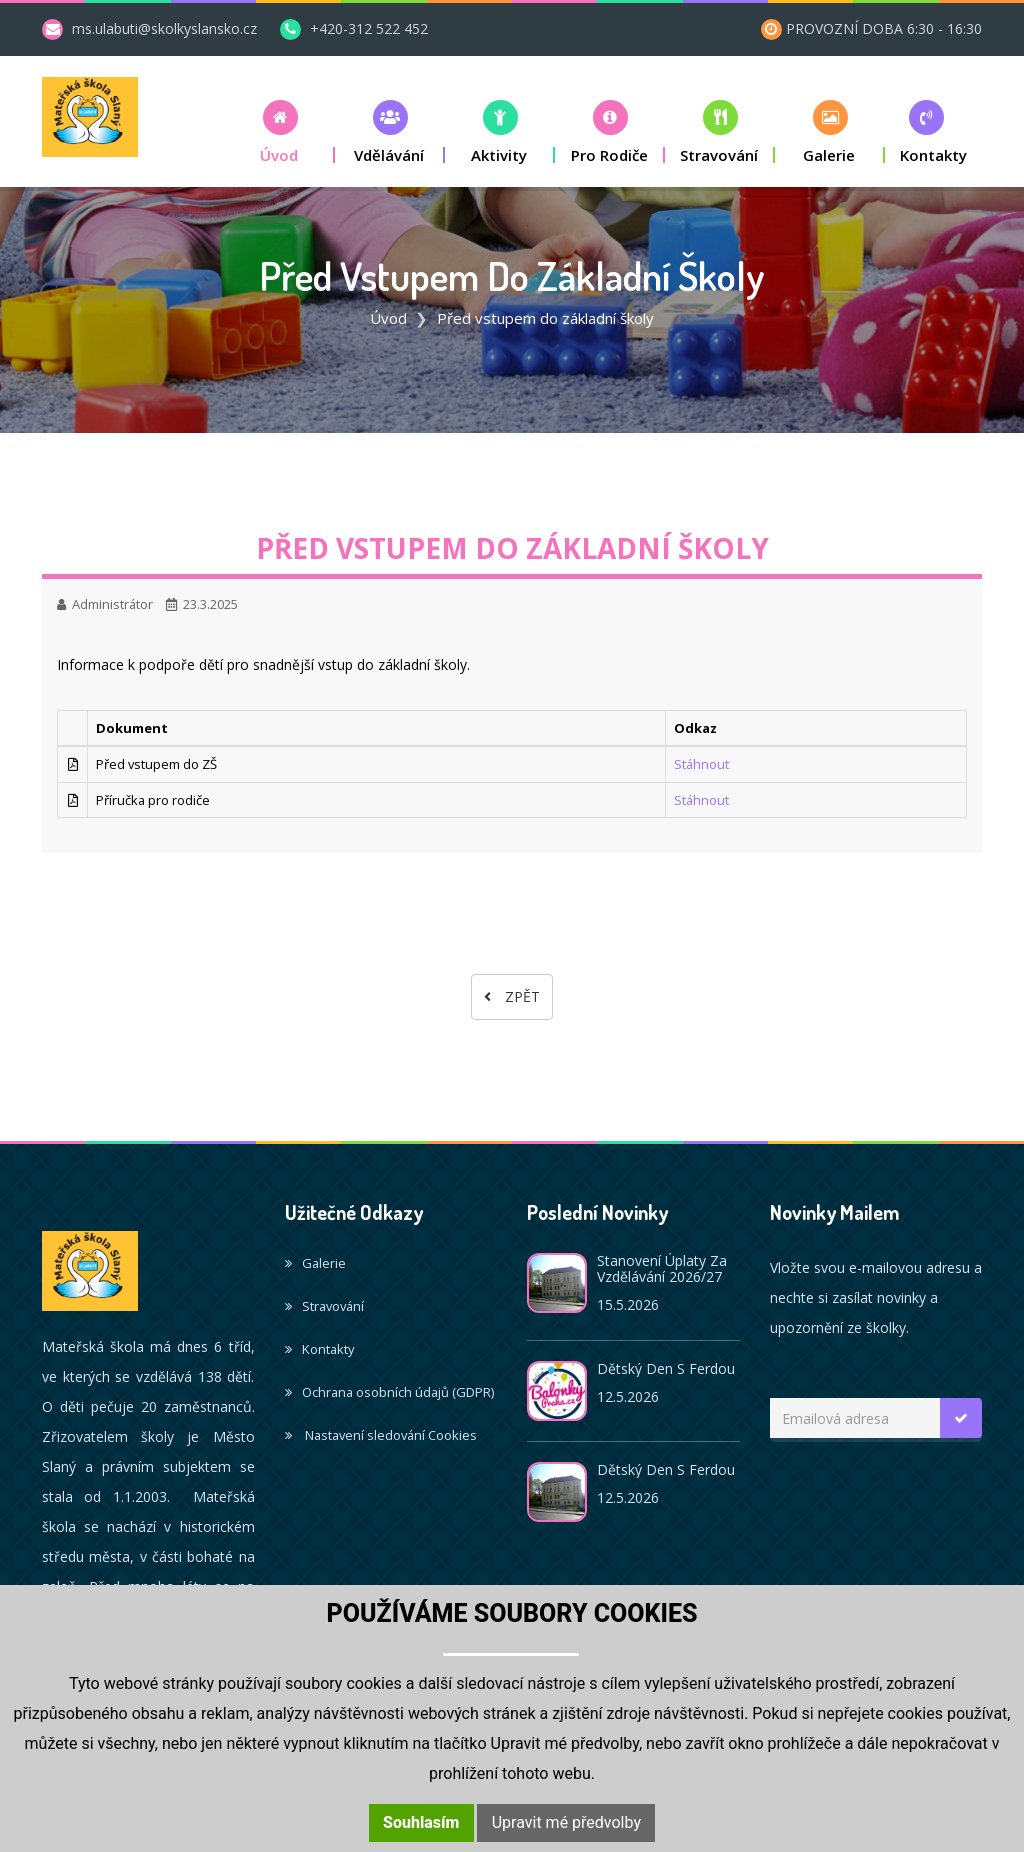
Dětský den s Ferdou (666, 1368)
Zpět (512, 996)
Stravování (324, 1306)
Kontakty (319, 1349)
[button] (280, 131)
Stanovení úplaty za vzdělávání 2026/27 (662, 1268)
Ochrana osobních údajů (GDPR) (389, 1392)
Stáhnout (701, 764)
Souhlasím (421, 1822)
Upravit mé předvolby (566, 1822)
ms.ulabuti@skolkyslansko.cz (164, 28)
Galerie (315, 1263)
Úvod (388, 318)
